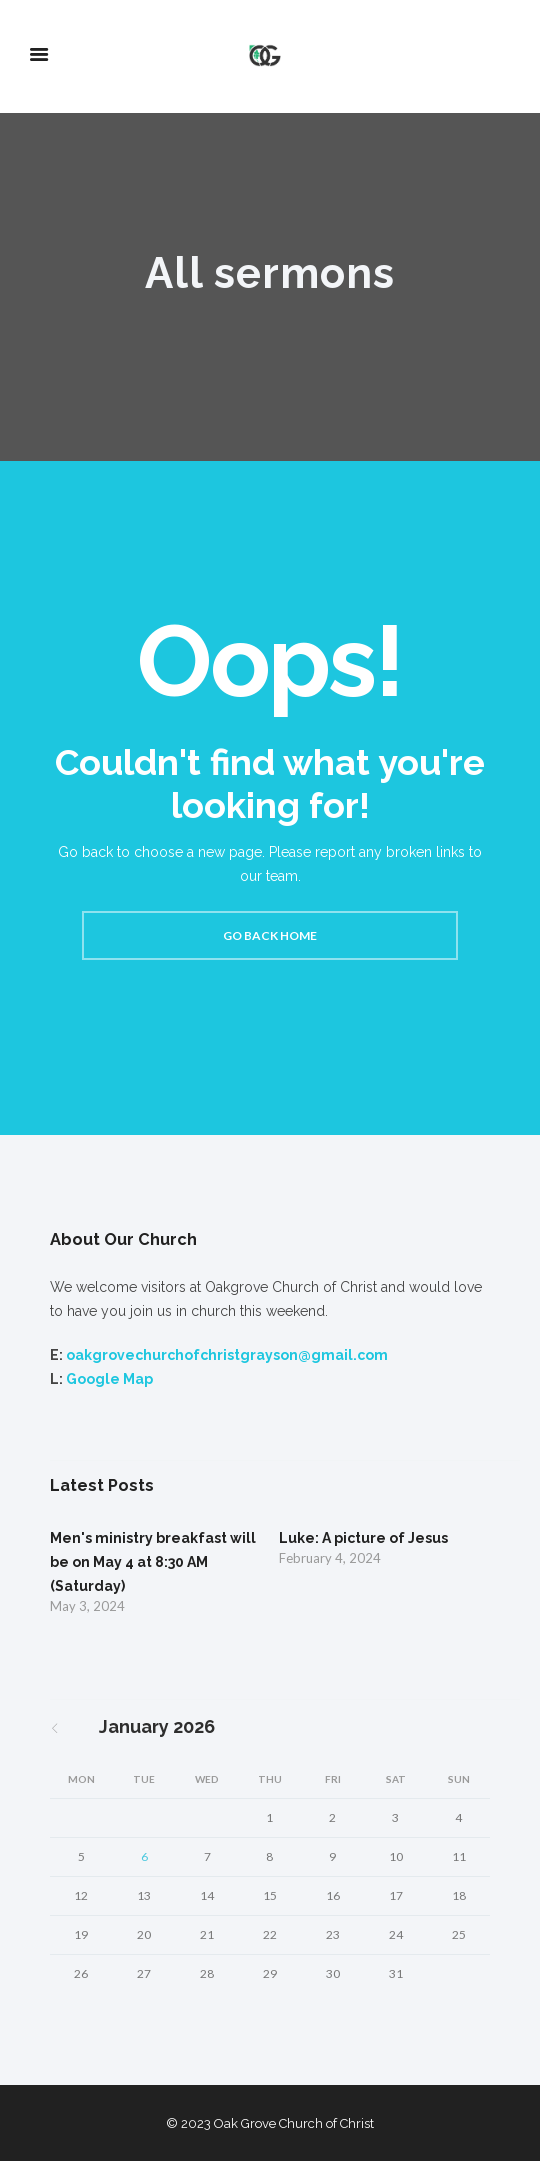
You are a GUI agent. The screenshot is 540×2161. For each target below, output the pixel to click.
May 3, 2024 (87, 1606)
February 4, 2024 (330, 1558)
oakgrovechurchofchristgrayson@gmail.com (227, 1355)
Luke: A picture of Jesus (363, 1538)
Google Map (109, 1379)
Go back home (270, 935)
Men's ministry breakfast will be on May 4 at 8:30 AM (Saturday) (153, 1562)
